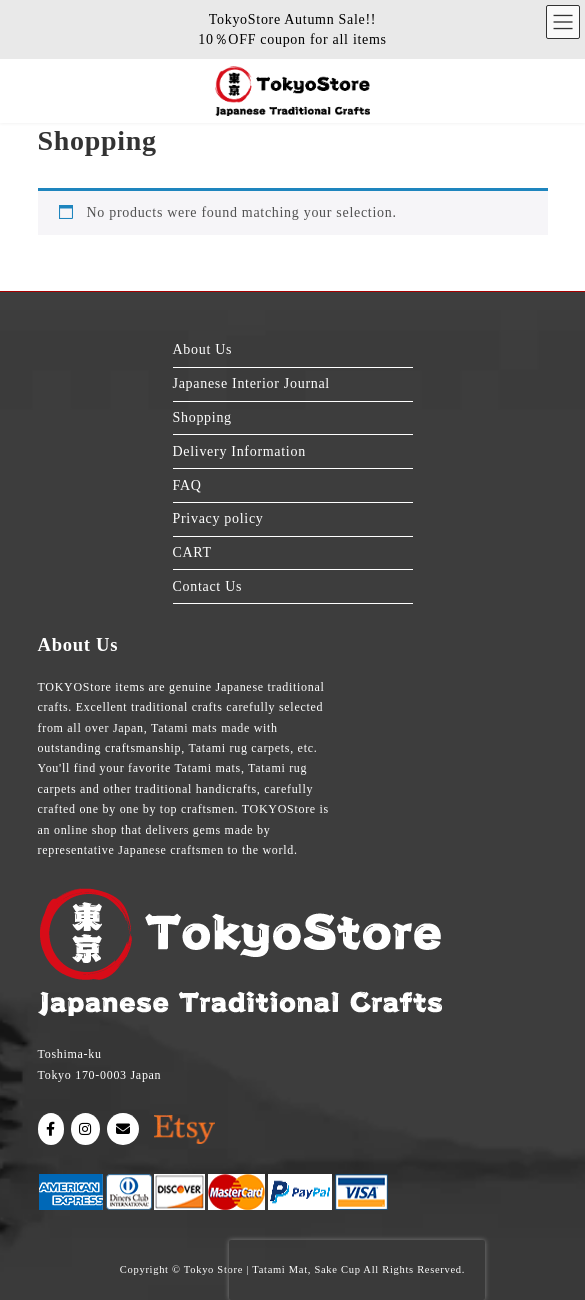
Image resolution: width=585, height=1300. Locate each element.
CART (192, 552)
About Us (203, 350)
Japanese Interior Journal (251, 383)
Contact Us (208, 586)
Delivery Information (239, 451)
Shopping (202, 417)
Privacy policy (218, 518)
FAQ (187, 485)
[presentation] (357, 1270)
